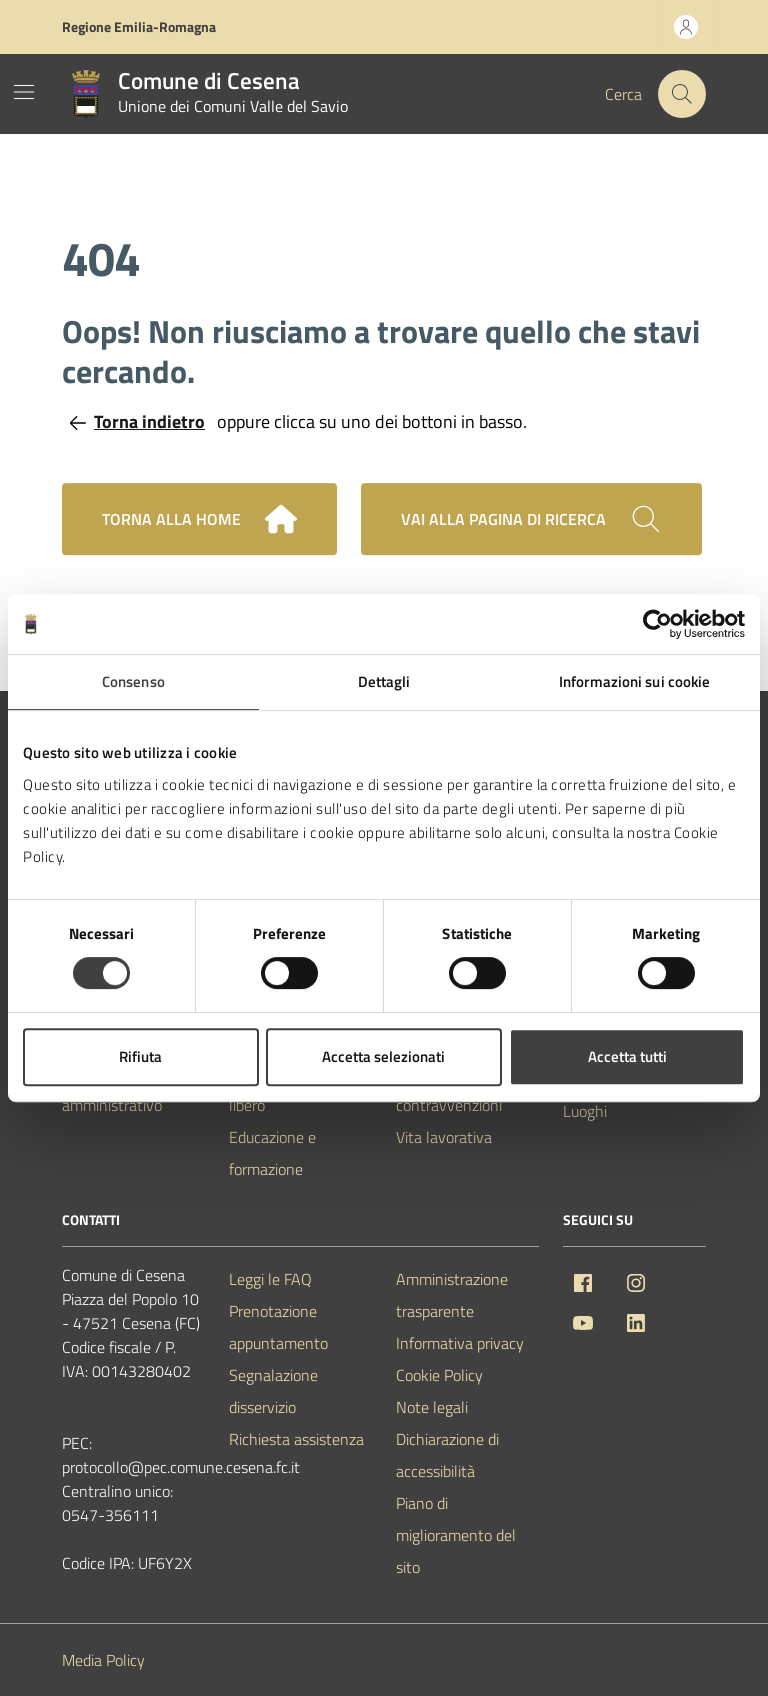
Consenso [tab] (133, 681)
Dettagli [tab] (384, 681)
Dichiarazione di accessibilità (447, 1455)
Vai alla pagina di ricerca (531, 519)
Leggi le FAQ (270, 1279)
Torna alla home (199, 519)
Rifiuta (140, 1056)
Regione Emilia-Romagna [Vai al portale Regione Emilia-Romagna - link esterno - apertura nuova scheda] (139, 26)
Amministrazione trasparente (452, 1295)
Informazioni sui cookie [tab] (634, 681)
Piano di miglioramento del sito (456, 1535)
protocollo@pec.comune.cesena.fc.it (181, 1467)
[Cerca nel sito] (682, 94)
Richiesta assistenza (296, 1439)
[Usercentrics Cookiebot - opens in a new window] (657, 624)
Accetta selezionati (383, 1056)
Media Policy (103, 1660)
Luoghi (585, 1111)
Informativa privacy (460, 1343)
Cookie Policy (439, 1375)
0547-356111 (110, 1515)
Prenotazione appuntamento (278, 1327)
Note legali (432, 1407)
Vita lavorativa (444, 1137)
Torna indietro (137, 421)
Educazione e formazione (272, 1153)
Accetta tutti (627, 1056)
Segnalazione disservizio (273, 1391)
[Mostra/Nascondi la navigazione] (24, 92)
